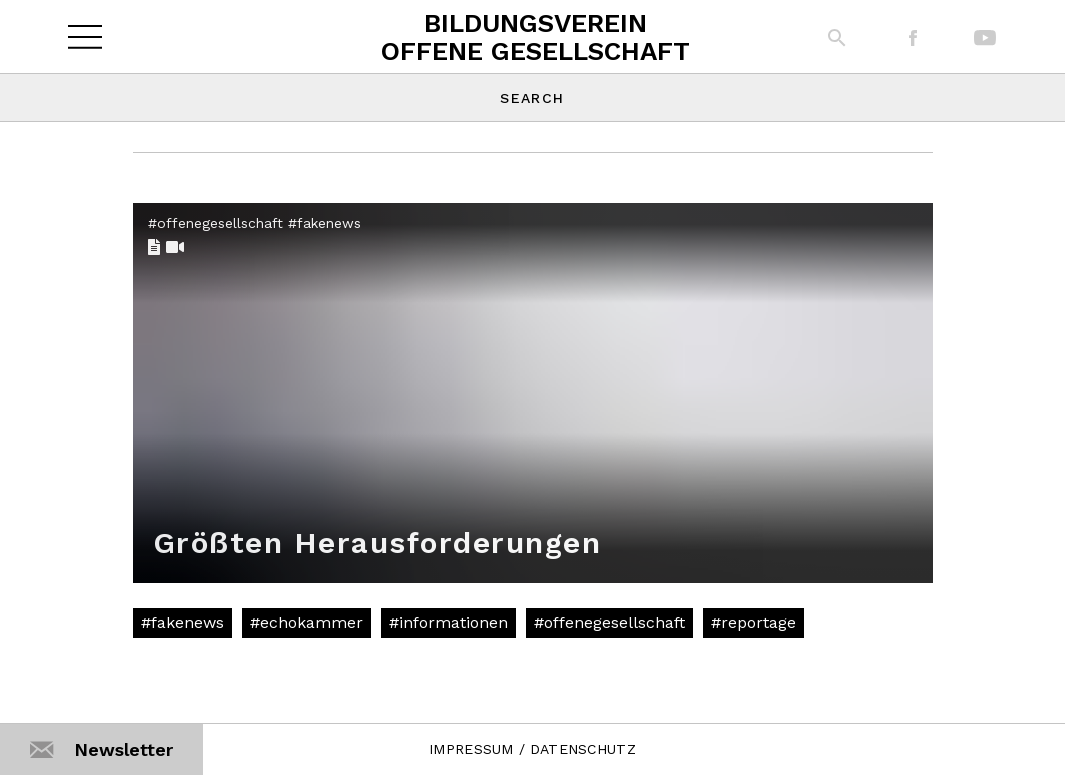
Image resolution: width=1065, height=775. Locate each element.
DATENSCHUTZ (583, 749)
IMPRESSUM (471, 749)
